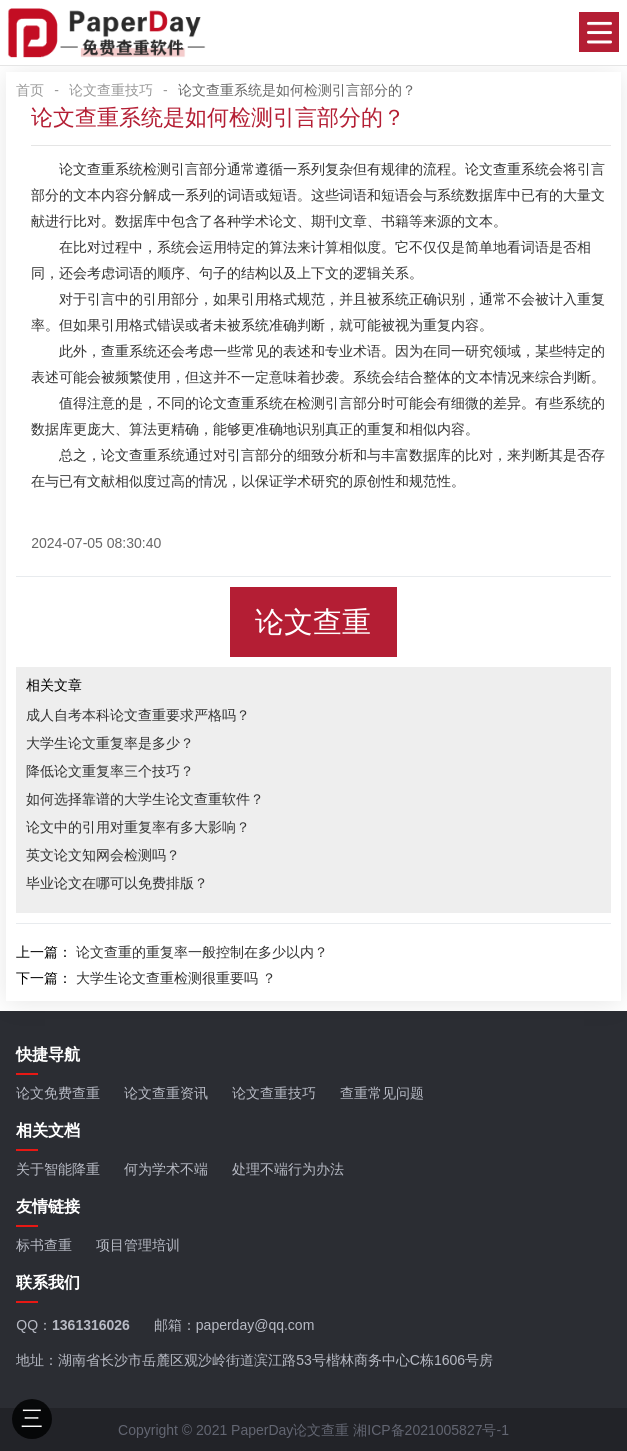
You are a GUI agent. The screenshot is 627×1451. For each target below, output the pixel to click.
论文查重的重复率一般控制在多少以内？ (202, 952)
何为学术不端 (166, 1169)
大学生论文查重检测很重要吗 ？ (176, 978)
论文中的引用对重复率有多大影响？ (138, 827)
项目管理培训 (138, 1245)
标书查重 (44, 1245)
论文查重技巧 (111, 90)
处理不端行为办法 (288, 1169)
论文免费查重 (58, 1093)
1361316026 (91, 1325)
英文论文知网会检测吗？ (103, 855)
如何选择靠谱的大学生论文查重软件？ (145, 799)
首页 (30, 90)
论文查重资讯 (166, 1093)
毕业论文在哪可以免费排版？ (117, 883)
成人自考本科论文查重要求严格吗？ (138, 715)
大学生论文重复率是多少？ (110, 743)
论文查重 (493, 169)
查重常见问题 (382, 1093)
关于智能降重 (58, 1169)
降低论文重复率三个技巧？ (110, 771)
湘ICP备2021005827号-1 (431, 1430)
